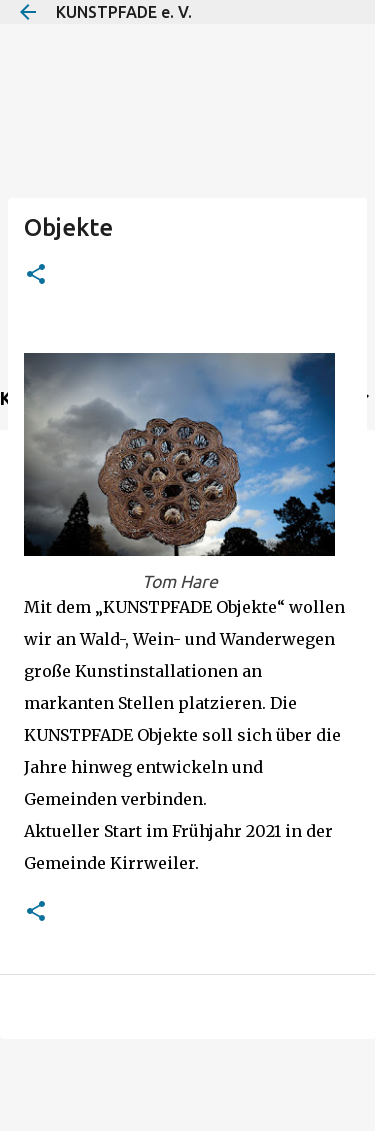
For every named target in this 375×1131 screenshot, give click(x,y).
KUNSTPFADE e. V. (124, 12)
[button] (36, 275)
